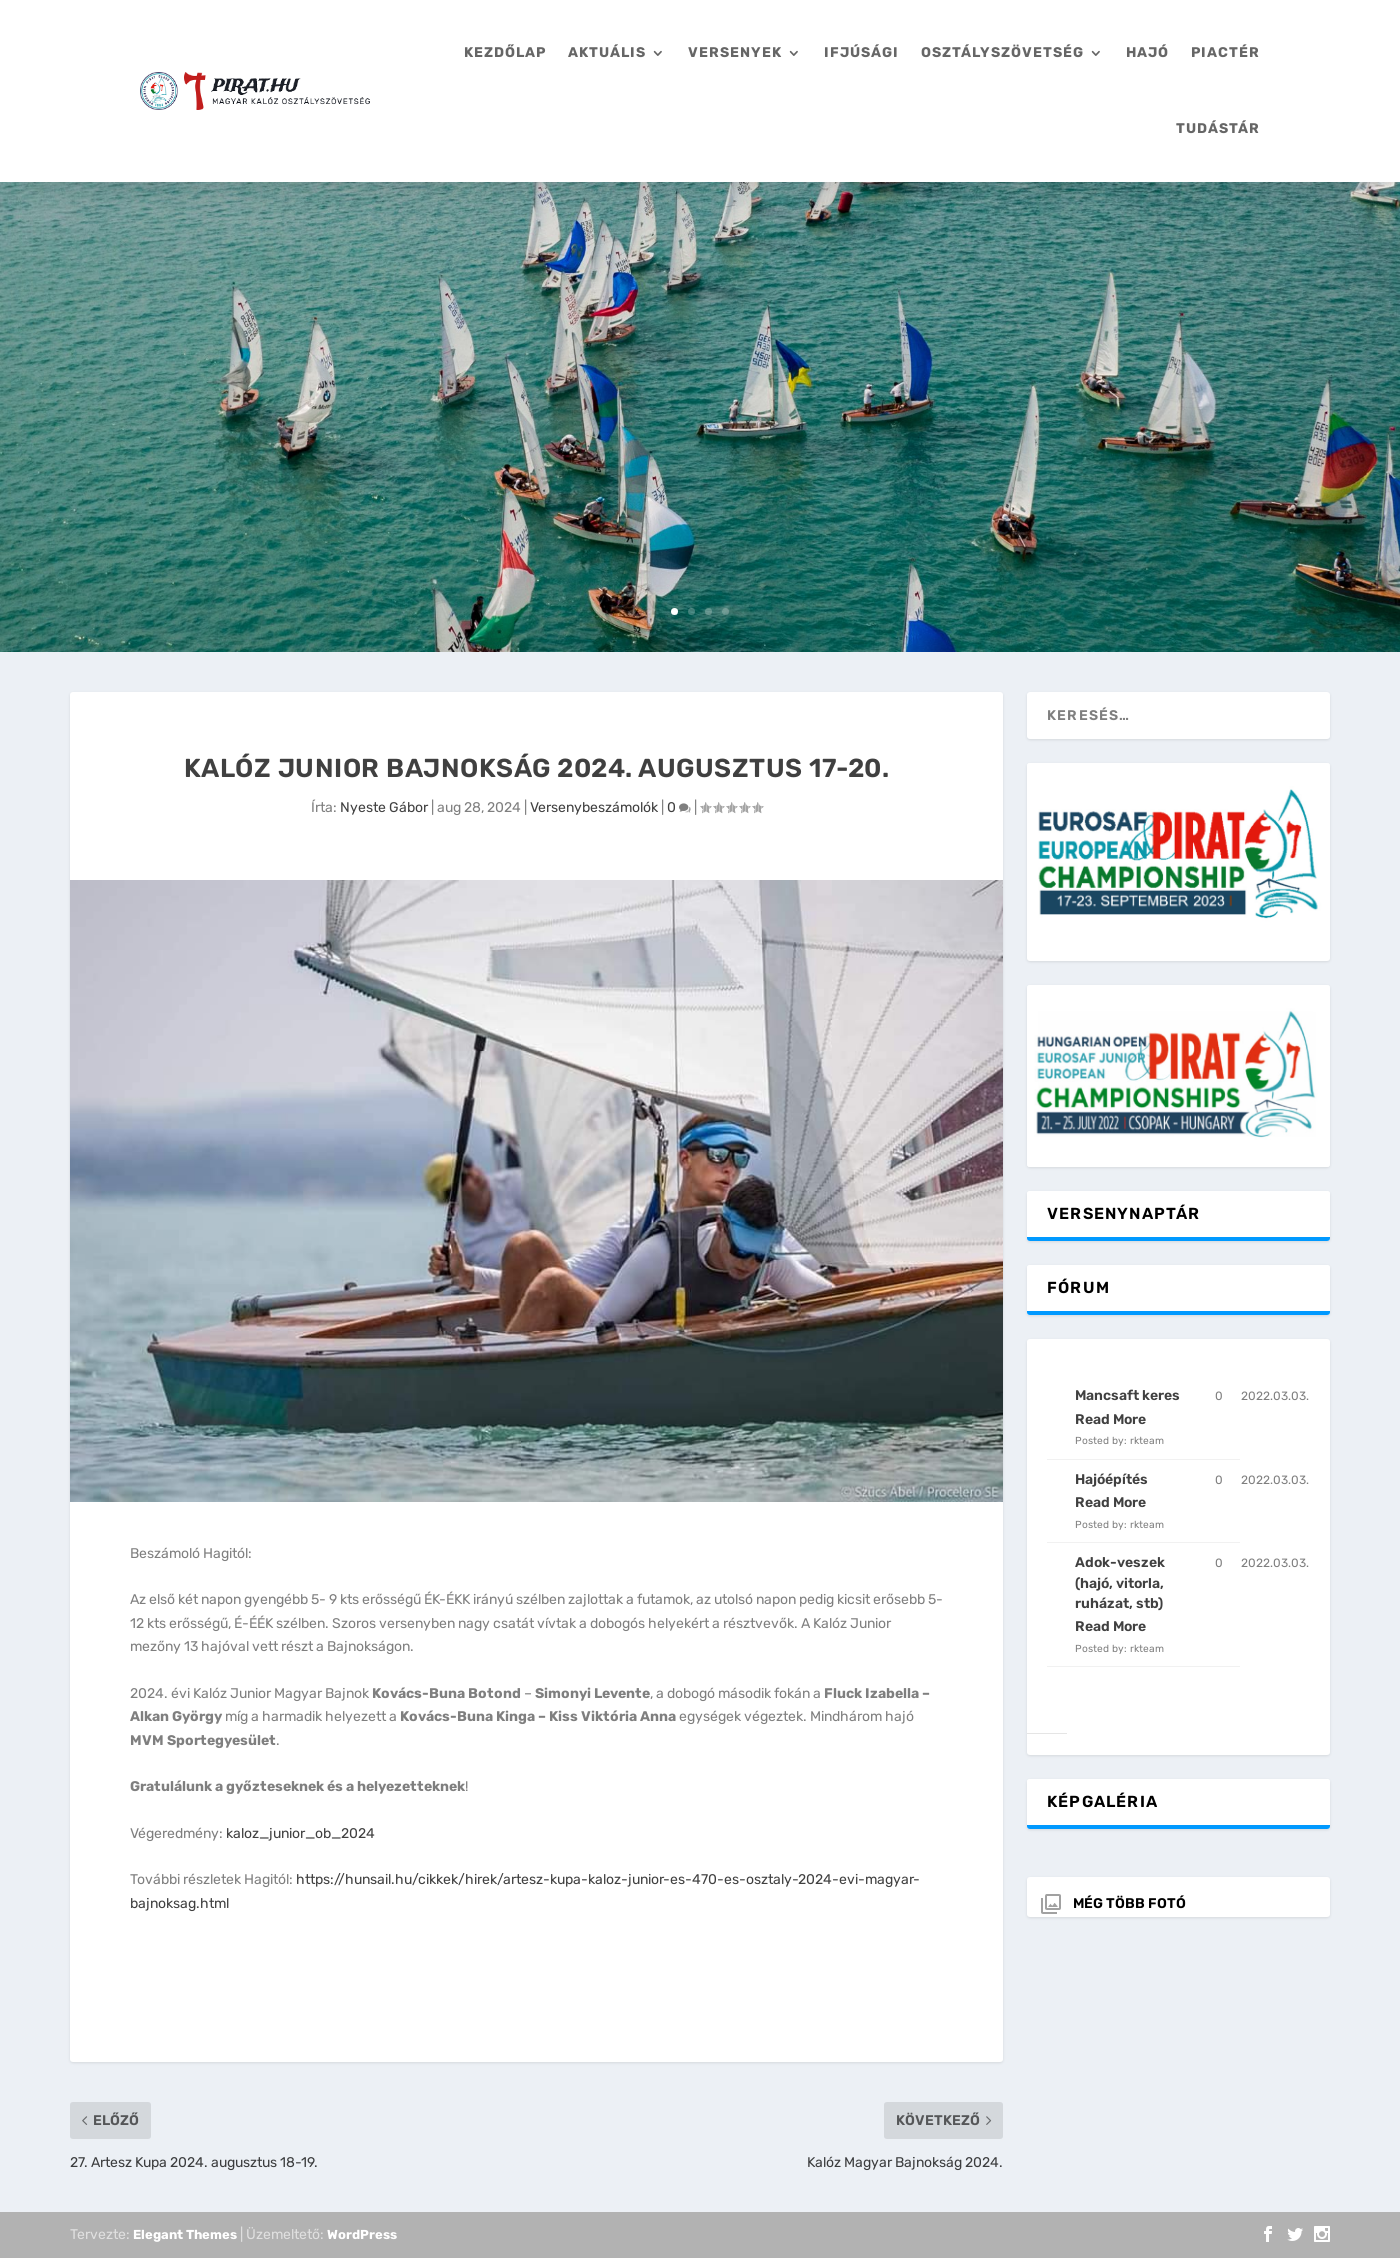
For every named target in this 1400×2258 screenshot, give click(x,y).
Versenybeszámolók (594, 807)
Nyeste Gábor (384, 807)
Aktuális (607, 52)
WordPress (362, 2234)
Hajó (1147, 52)
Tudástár (1218, 128)
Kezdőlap (505, 52)
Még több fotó (1129, 1903)
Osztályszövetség (1002, 52)
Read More (1110, 1419)
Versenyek (735, 52)
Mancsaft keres (1127, 1395)
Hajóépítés (1111, 1479)
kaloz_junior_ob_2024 (300, 1833)
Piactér (1225, 52)
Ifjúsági (861, 52)
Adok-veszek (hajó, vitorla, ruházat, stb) (1120, 1583)
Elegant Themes (185, 2234)
